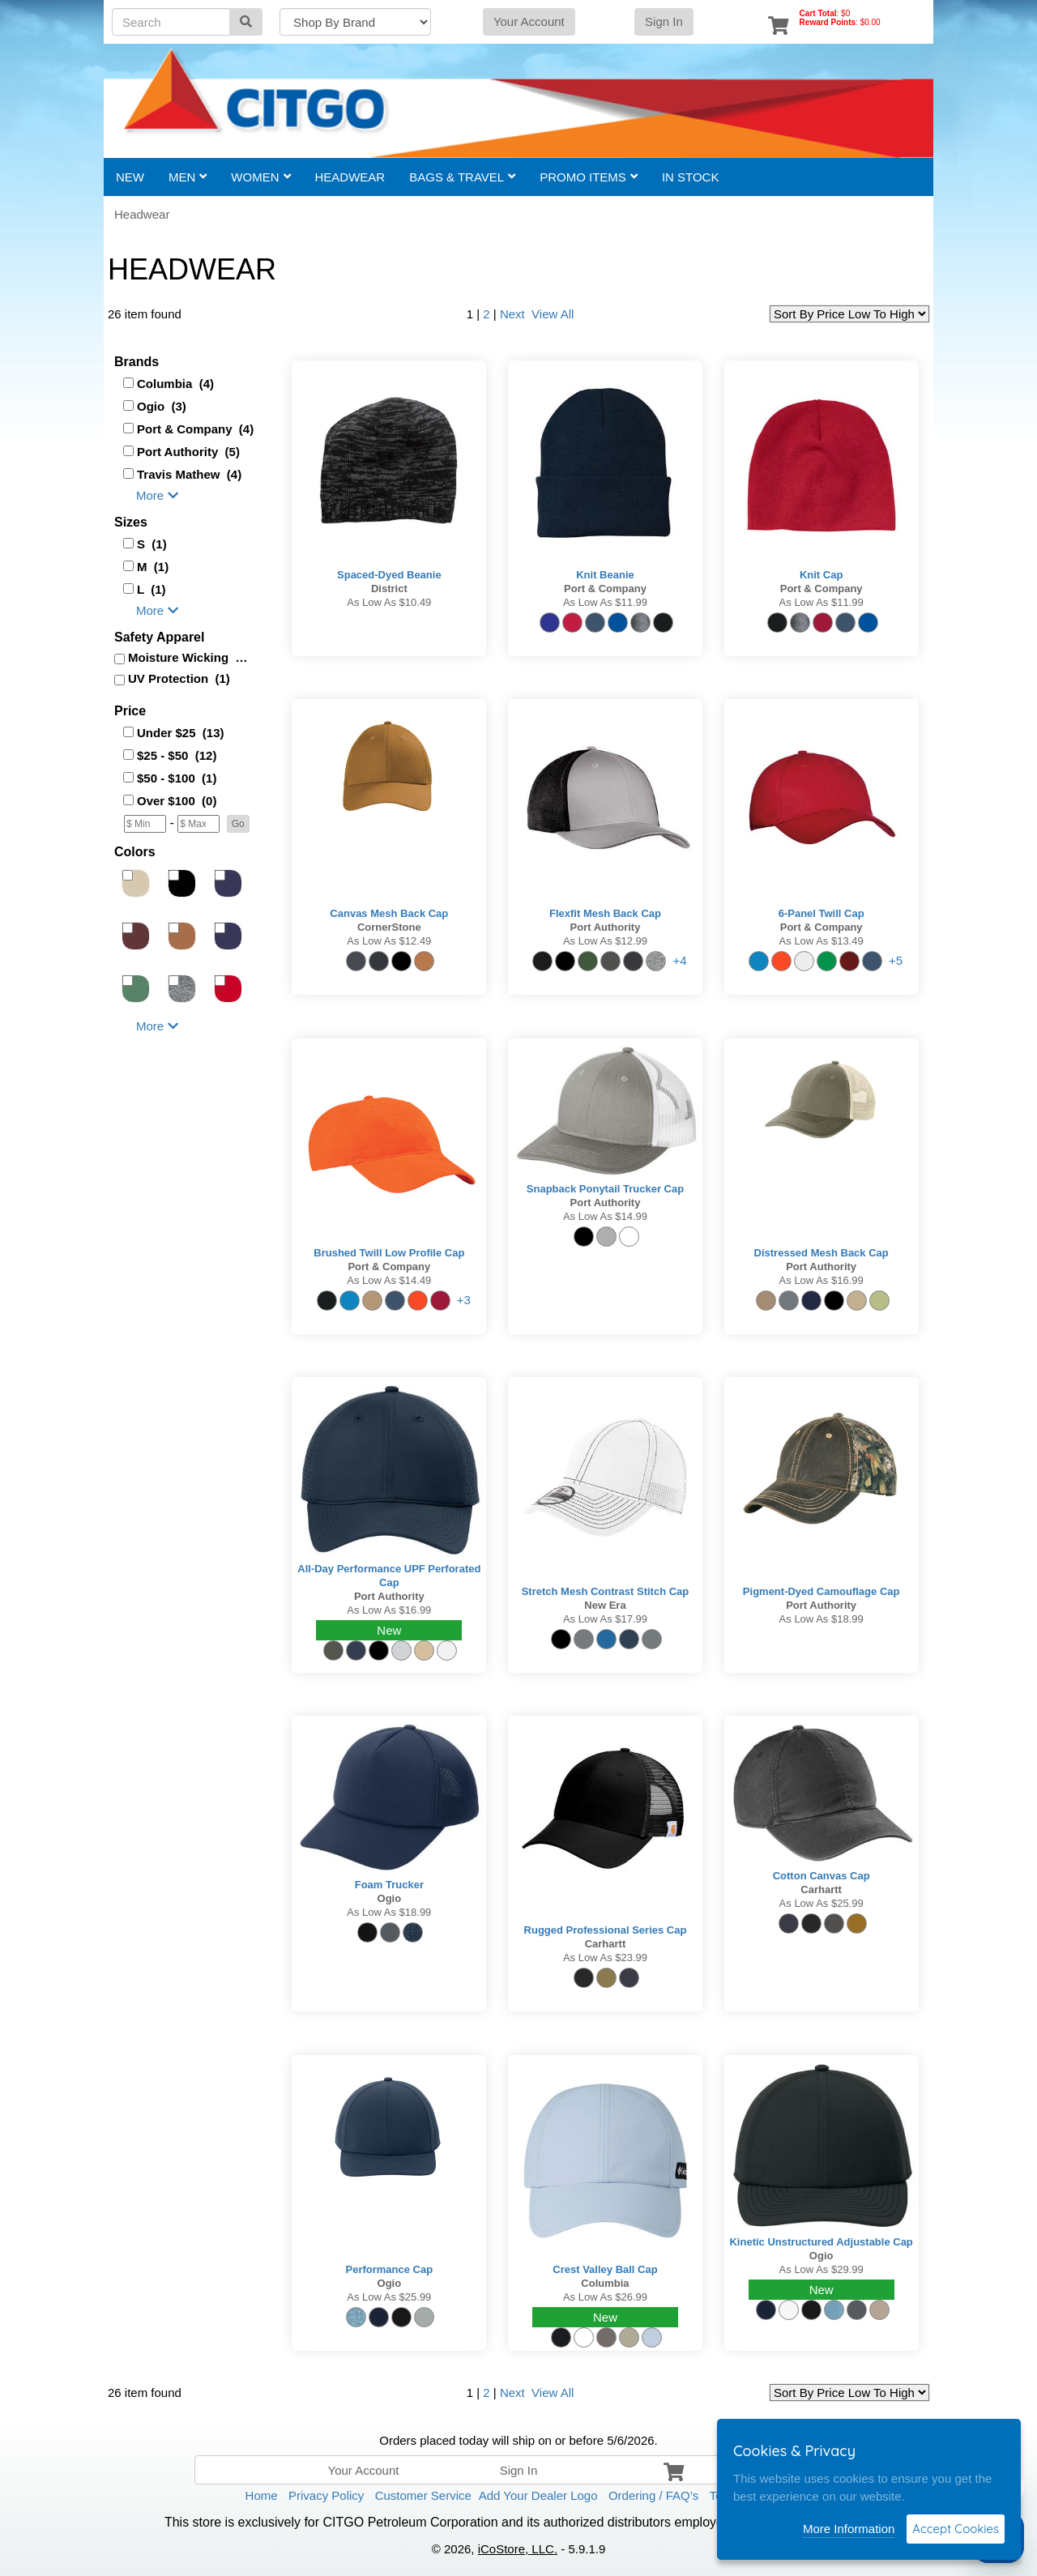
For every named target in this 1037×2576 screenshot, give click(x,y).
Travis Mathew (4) (189, 474)
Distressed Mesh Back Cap (821, 1253)
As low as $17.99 (605, 1619)
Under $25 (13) (180, 733)
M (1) (153, 567)
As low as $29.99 (821, 2269)
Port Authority (605, 927)
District (389, 588)
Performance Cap (389, 2269)
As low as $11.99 (605, 602)
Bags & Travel (462, 177)
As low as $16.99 (821, 1280)
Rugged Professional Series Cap (605, 1930)
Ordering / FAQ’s (653, 2495)
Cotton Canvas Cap (821, 1876)
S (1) (152, 544)
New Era (604, 1605)
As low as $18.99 (821, 1619)
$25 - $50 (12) (176, 755)
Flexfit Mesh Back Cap (605, 913)
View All (551, 314)
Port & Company (605, 588)
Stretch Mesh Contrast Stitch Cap (605, 1591)
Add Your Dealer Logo (538, 2495)
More (157, 495)
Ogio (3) (161, 406)
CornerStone (389, 927)
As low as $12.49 (389, 941)
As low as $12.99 (605, 941)
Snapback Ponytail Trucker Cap (605, 1189)
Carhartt (605, 1944)
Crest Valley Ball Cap (605, 2269)
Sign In (664, 21)
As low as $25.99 (821, 1903)
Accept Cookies (955, 2528)
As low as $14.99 (605, 1216)
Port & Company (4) (195, 429)
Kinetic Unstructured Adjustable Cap (820, 2242)
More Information (848, 2528)
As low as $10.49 (389, 602)
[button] (238, 824)
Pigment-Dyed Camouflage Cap (821, 1591)
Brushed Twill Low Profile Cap (389, 1253)
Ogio (390, 1898)
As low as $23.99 (605, 1957)
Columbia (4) (175, 383)
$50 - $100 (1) (176, 778)
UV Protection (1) (179, 678)
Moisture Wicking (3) (188, 657)
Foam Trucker (389, 1885)
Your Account (529, 21)
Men (188, 177)
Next (512, 314)
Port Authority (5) (188, 451)
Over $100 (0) (176, 801)
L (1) (151, 589)
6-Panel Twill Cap (821, 913)
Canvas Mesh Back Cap (389, 913)
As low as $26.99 (605, 2297)
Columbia (605, 2283)
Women (260, 177)
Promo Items (589, 177)
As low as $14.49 (389, 1280)
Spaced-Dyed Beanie (389, 575)
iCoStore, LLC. (517, 2549)
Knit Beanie (605, 575)
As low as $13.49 (821, 941)
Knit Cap (821, 575)
